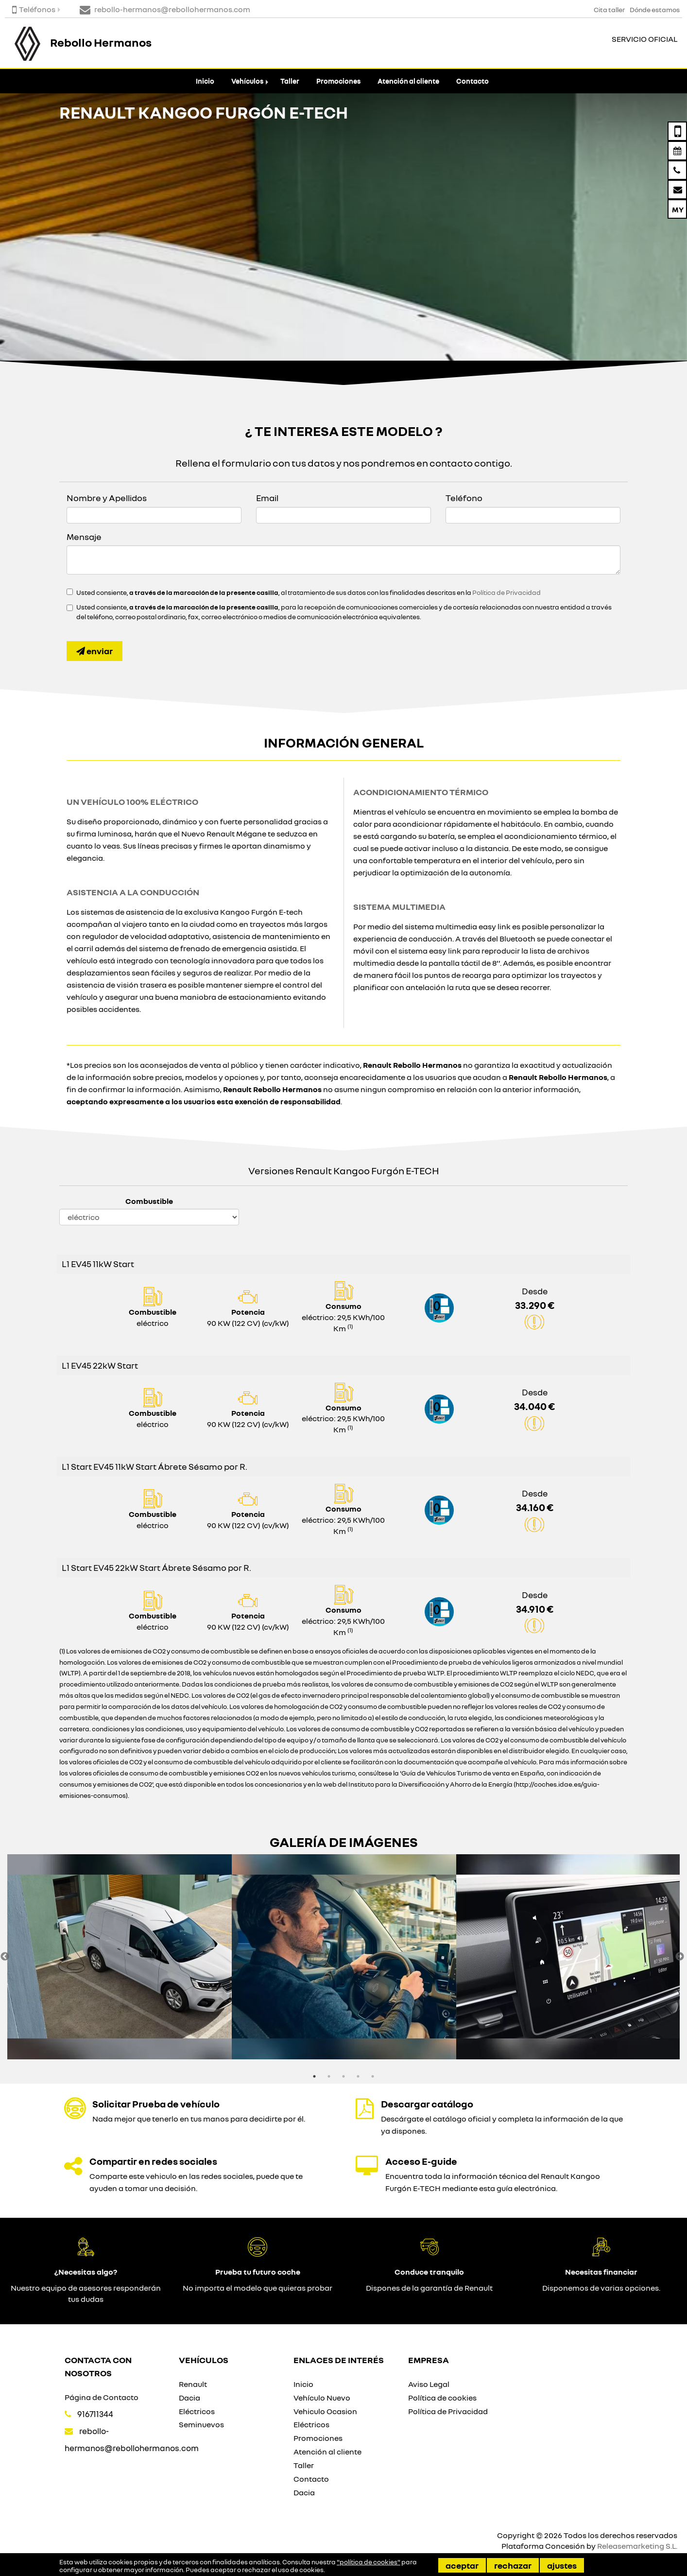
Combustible (149, 1201)
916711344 (95, 2414)
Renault (193, 2384)
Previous (5, 1957)
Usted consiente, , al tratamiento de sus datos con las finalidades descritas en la (308, 592)
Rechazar (513, 2565)
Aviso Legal (428, 2384)
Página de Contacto (101, 2397)
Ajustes (562, 2565)
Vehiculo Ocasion (325, 2411)
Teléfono (464, 497)
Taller (289, 81)
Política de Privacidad (506, 592)
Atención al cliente (408, 81)
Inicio (205, 81)
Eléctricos (197, 2411)
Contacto (472, 81)
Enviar (94, 650)
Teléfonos (33, 9)
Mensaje (84, 536)
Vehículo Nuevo (321, 2397)
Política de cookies (442, 2397)
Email (267, 497)
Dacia (189, 2397)
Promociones (338, 81)
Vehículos (247, 81)
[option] (119, 1956)
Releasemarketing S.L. (637, 2546)
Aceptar (462, 2565)
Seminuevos (201, 2424)
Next (680, 1957)
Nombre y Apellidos (107, 497)
